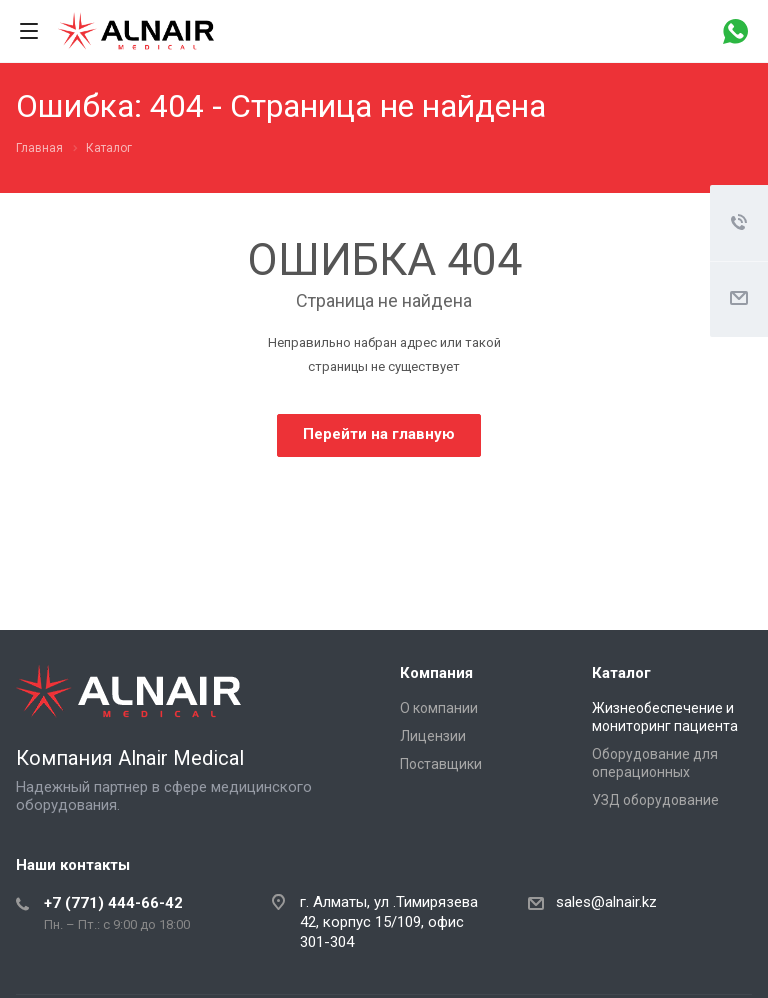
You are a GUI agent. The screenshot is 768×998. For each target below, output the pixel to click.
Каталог (621, 673)
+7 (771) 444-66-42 (113, 903)
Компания (436, 673)
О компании (439, 708)
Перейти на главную (379, 434)
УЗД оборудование (655, 800)
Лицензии (433, 736)
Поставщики (441, 764)
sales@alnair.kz (606, 902)
